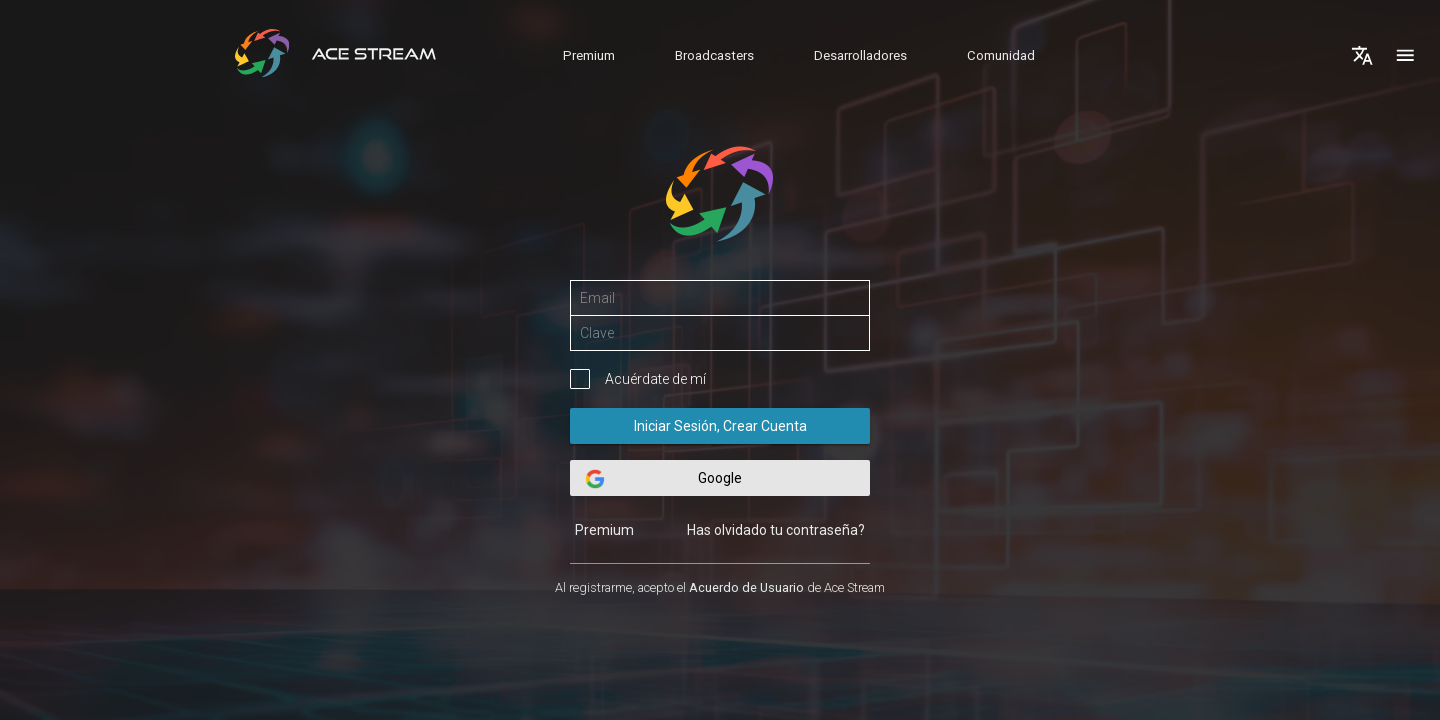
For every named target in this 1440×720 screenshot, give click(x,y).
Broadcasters (714, 55)
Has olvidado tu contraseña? (776, 530)
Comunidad (1001, 55)
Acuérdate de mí (655, 379)
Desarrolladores (860, 55)
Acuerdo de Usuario (746, 587)
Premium (589, 55)
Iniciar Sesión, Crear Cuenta (720, 426)
